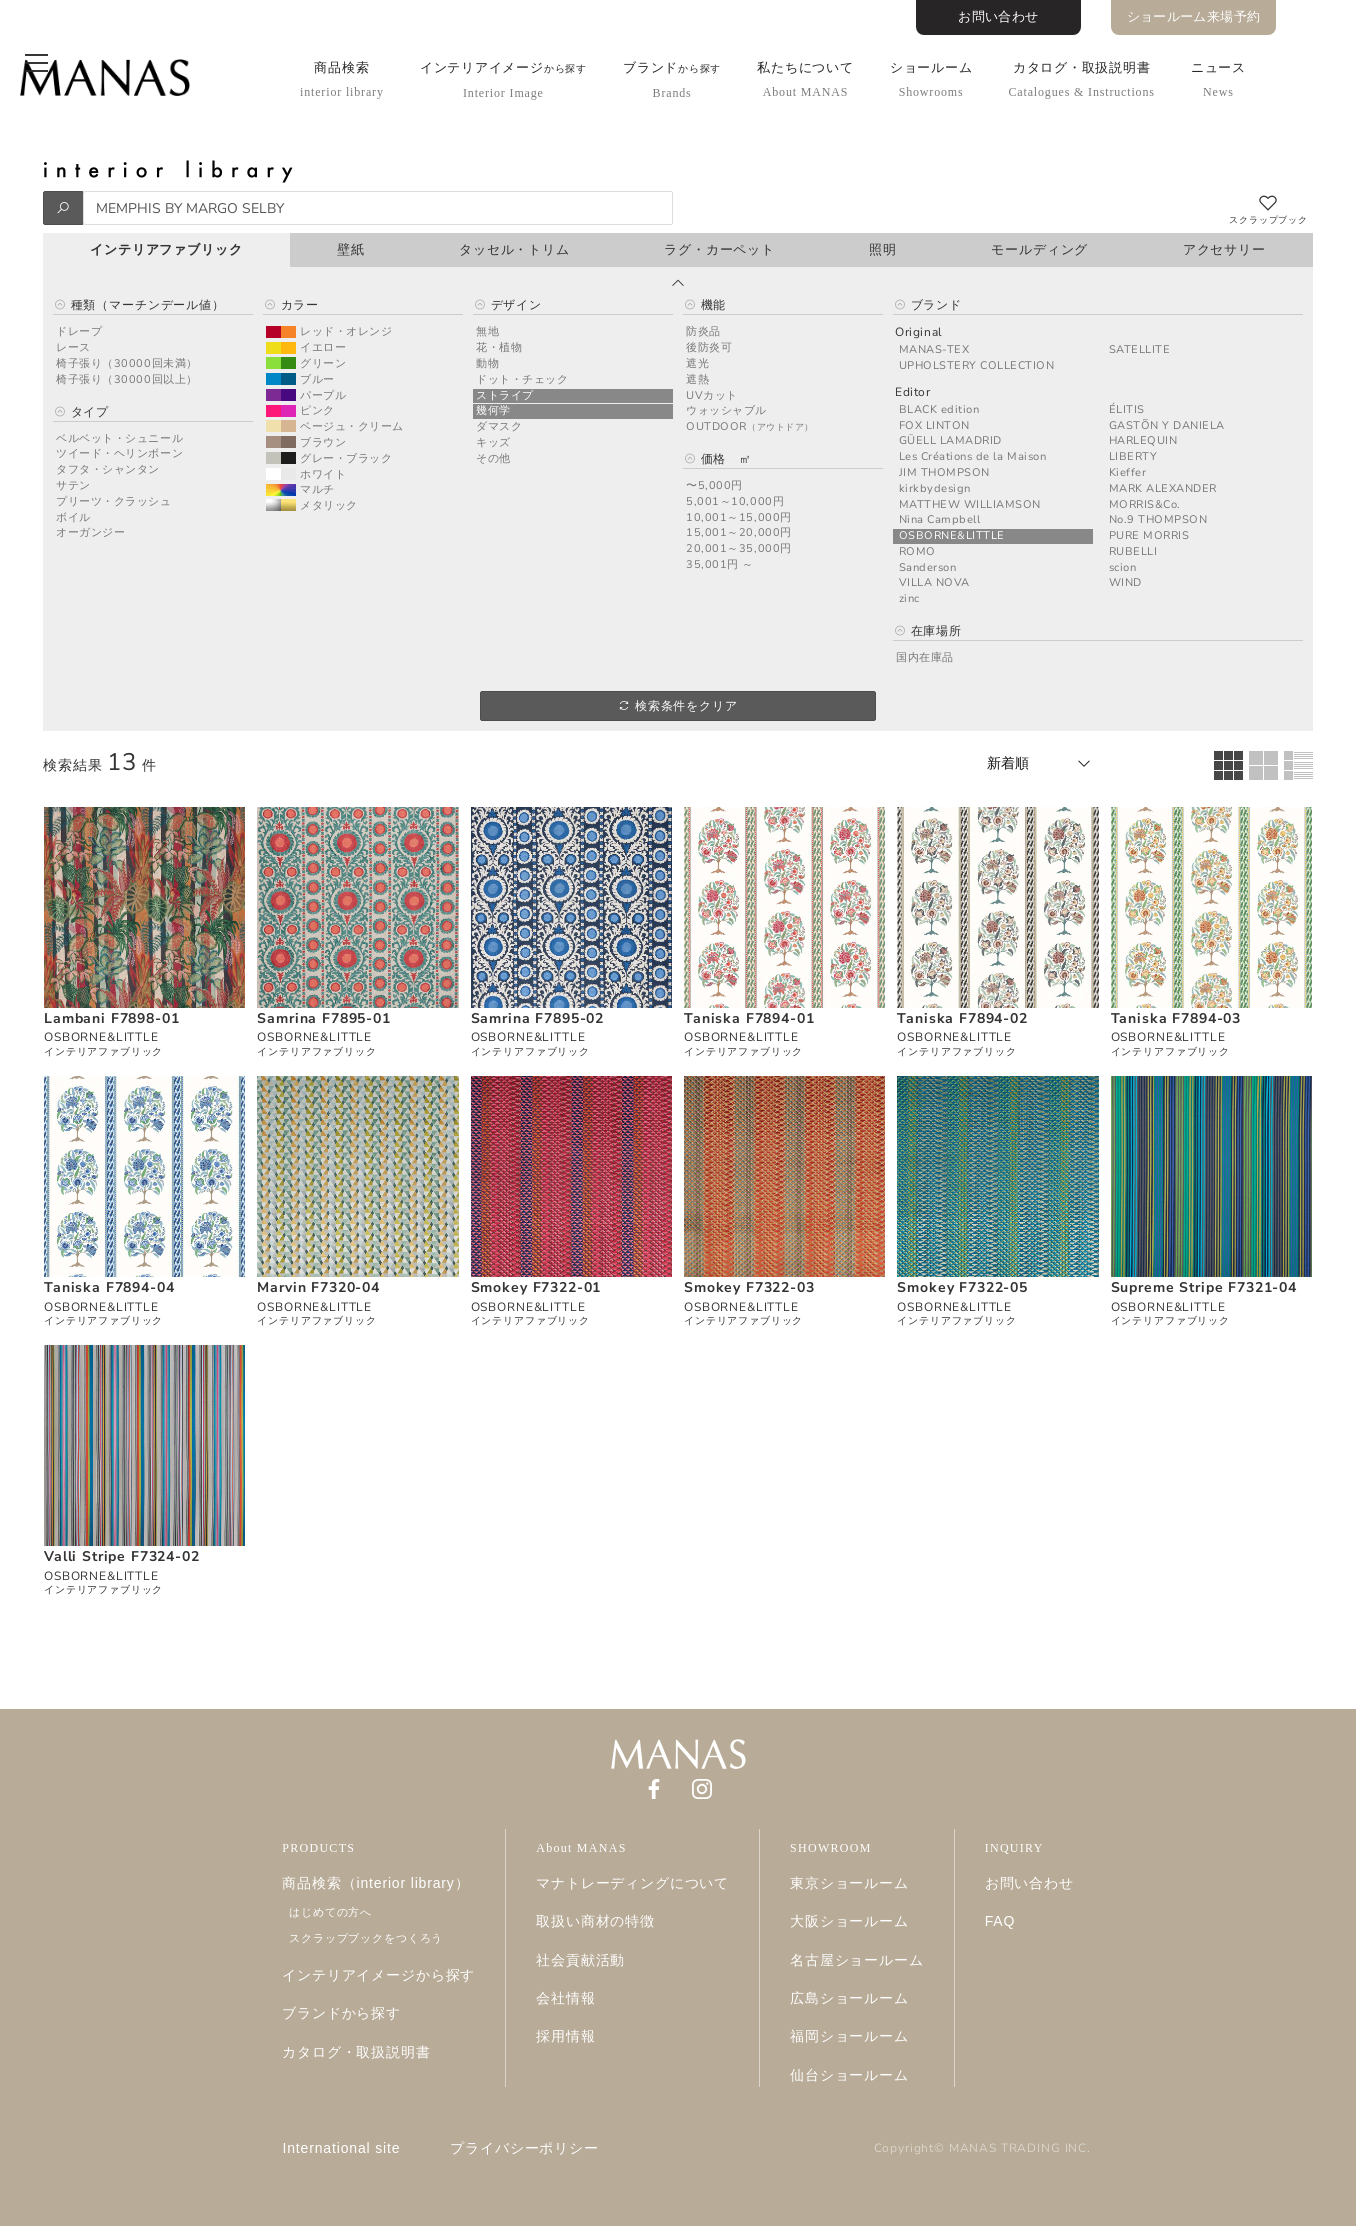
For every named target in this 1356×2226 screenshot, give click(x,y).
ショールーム (931, 79)
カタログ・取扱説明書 (1081, 79)
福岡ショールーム (849, 2036)
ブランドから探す (341, 2013)
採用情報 (565, 2036)
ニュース (1218, 79)
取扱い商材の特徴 (595, 1921)
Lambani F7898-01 (111, 1018)
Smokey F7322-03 (749, 1287)
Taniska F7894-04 (109, 1287)
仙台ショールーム (849, 2075)
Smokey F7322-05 (962, 1287)
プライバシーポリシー (524, 2148)
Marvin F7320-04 (318, 1287)
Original (919, 332)
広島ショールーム (849, 1998)
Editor (913, 392)
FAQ (1000, 1921)
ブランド (672, 80)
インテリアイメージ (503, 80)
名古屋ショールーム (857, 1960)
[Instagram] (702, 1787)
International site (342, 2148)
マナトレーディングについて (632, 1883)
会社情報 (565, 1998)
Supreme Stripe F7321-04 (1204, 1287)
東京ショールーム (849, 1883)
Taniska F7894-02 (962, 1018)
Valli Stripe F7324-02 (122, 1556)
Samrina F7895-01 (323, 1018)
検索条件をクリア (677, 706)
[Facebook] (654, 1787)
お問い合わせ (998, 17)
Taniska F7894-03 (1176, 1018)
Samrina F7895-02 (537, 1018)
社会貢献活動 (580, 1960)
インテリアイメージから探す (378, 1975)
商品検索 (342, 79)
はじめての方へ (330, 1912)
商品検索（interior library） (375, 1883)
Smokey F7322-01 (536, 1287)
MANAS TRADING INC (1018, 2148)
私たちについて (805, 79)
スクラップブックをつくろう (366, 1938)
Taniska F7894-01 (749, 1018)
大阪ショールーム (849, 1921)
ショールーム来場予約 (1194, 17)
